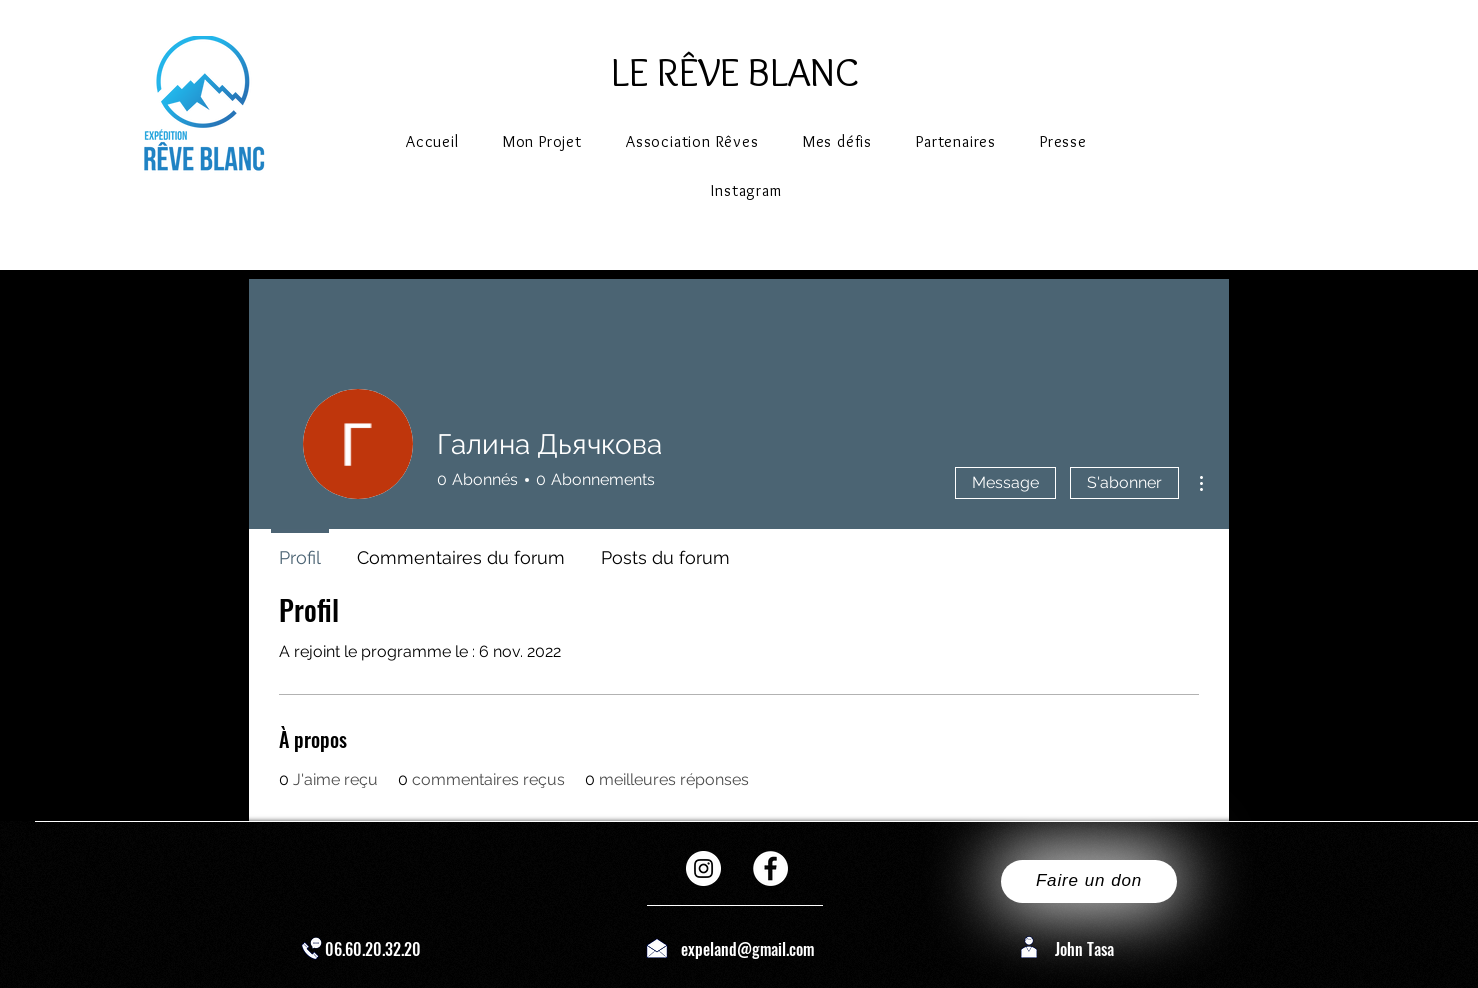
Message (1005, 482)
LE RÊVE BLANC (735, 71)
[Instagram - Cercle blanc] (703, 868)
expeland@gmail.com (747, 949)
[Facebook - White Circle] (770, 868)
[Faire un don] (1089, 881)
